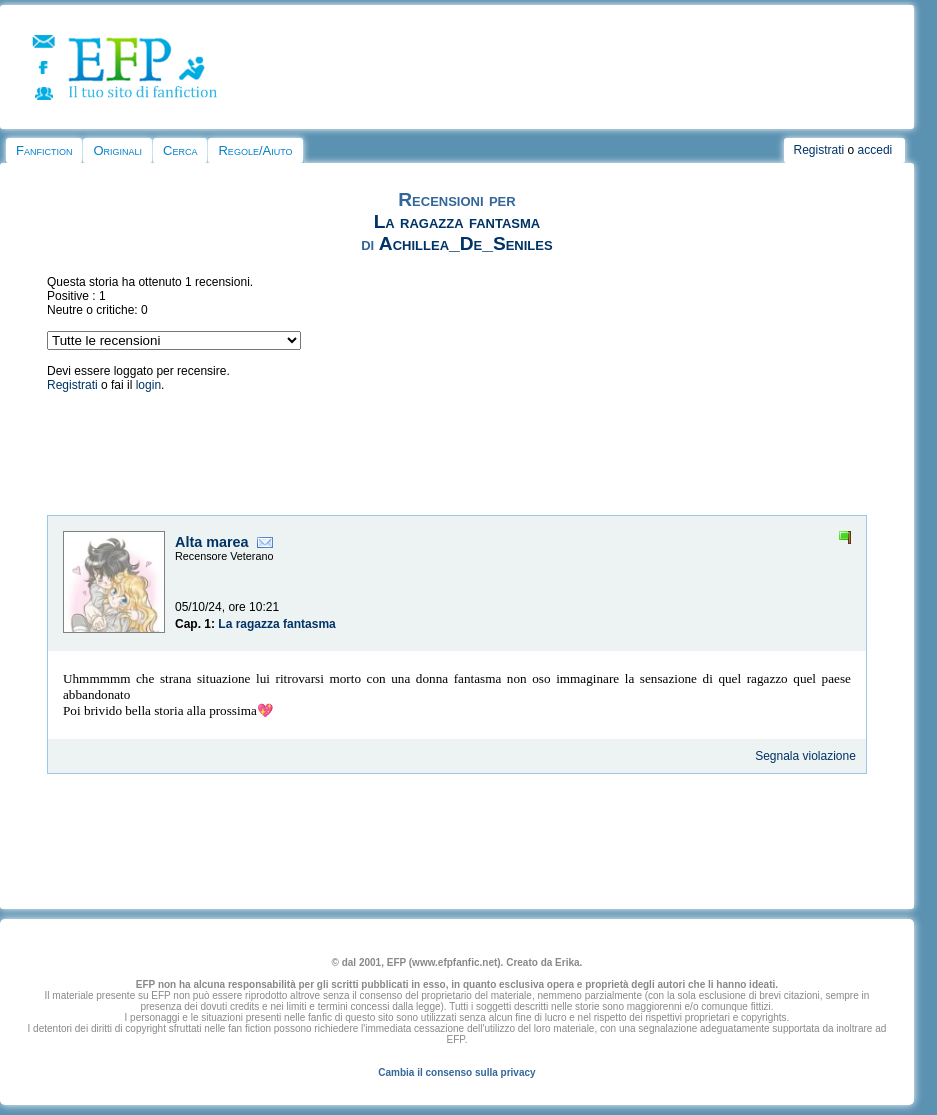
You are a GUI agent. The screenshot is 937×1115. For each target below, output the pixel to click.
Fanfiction (44, 150)
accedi (875, 150)
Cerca (180, 150)
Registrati (819, 150)
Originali (117, 150)
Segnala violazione (805, 756)
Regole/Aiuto (255, 150)
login (148, 385)
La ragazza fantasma (457, 221)
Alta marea (212, 542)
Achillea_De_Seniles (466, 243)
